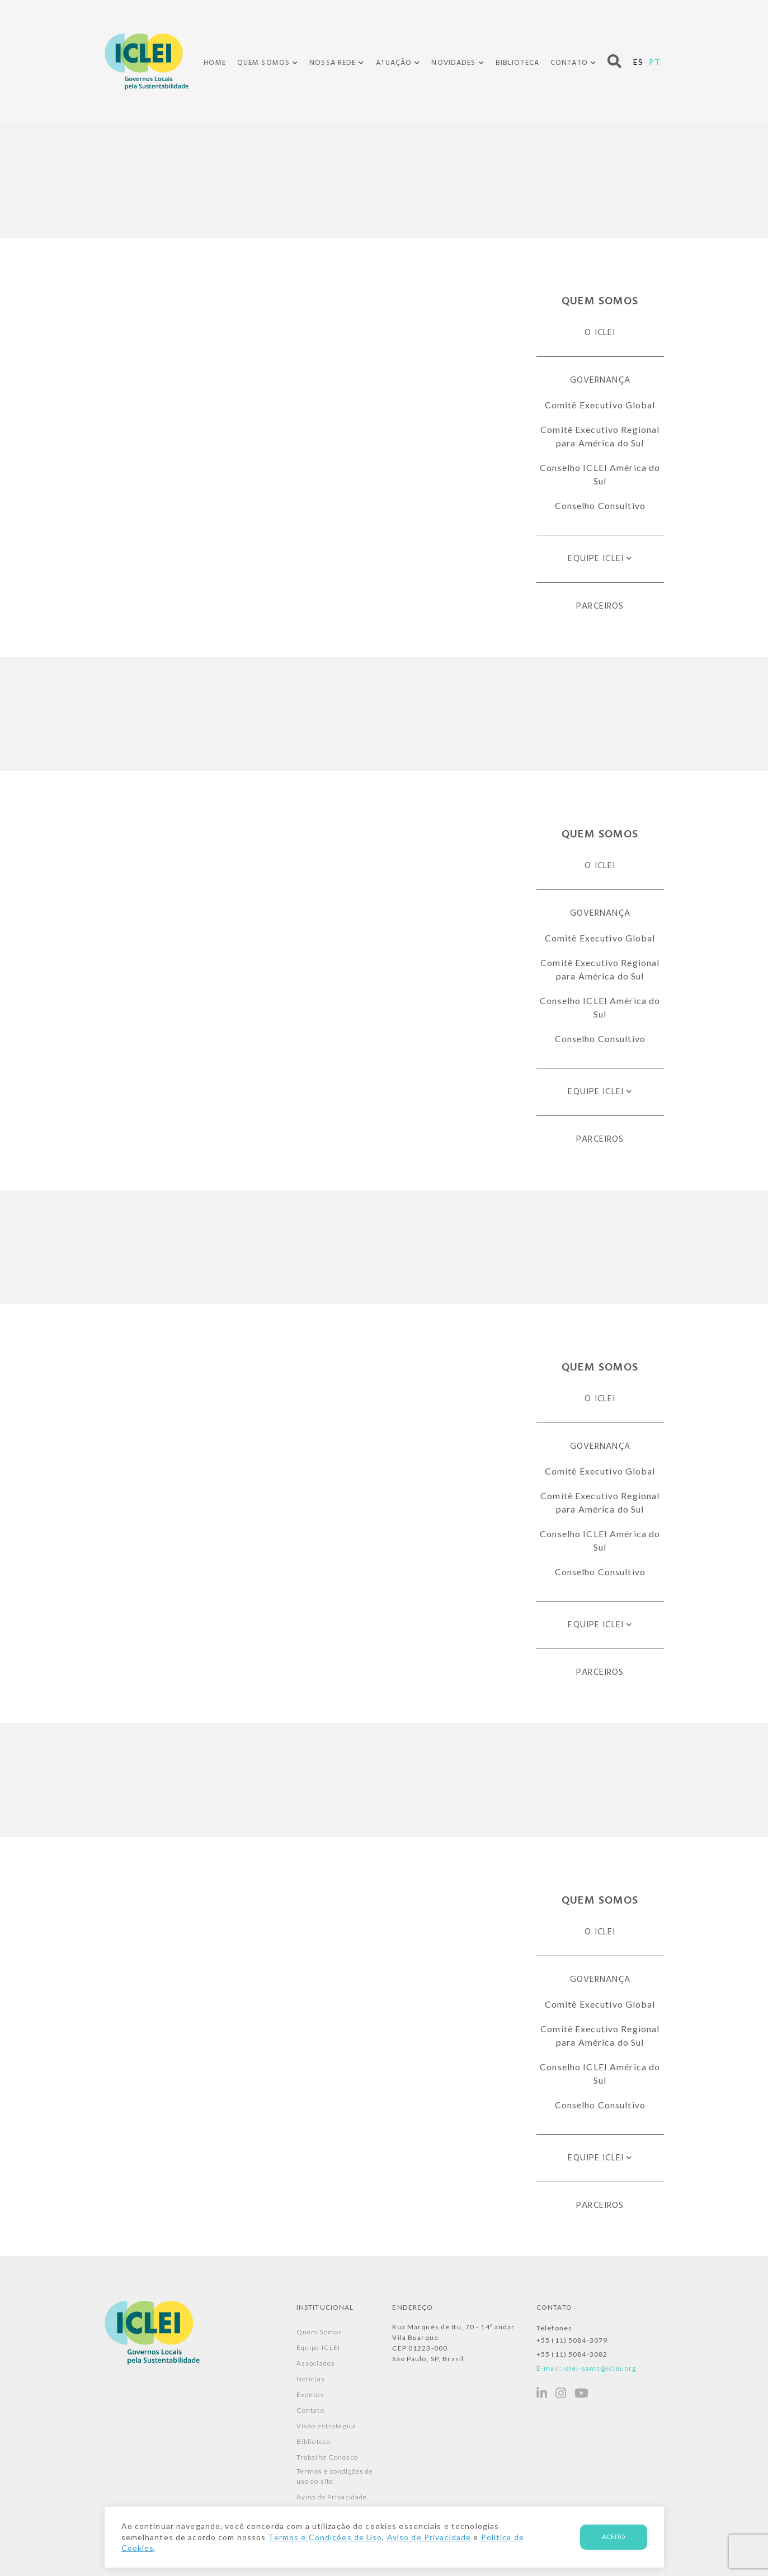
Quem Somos (263, 63)
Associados (315, 2363)
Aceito (613, 2536)
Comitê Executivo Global (600, 404)
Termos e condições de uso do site (335, 2476)
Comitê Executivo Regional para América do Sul (599, 436)
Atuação (394, 63)
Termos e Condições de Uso (325, 2537)
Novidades (453, 63)
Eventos (310, 2394)
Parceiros (600, 606)
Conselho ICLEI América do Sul (600, 474)
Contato (569, 63)
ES (638, 62)
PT (655, 62)
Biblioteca (517, 63)
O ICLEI (600, 333)
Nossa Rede (332, 63)
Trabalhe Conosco (327, 2457)
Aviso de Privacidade (331, 2497)
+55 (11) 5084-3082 (571, 2354)
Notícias (310, 2379)
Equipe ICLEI (595, 559)
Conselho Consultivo (600, 505)
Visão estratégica (326, 2426)
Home (214, 63)
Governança (600, 380)
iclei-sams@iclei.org (599, 2368)
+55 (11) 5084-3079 (571, 2340)
